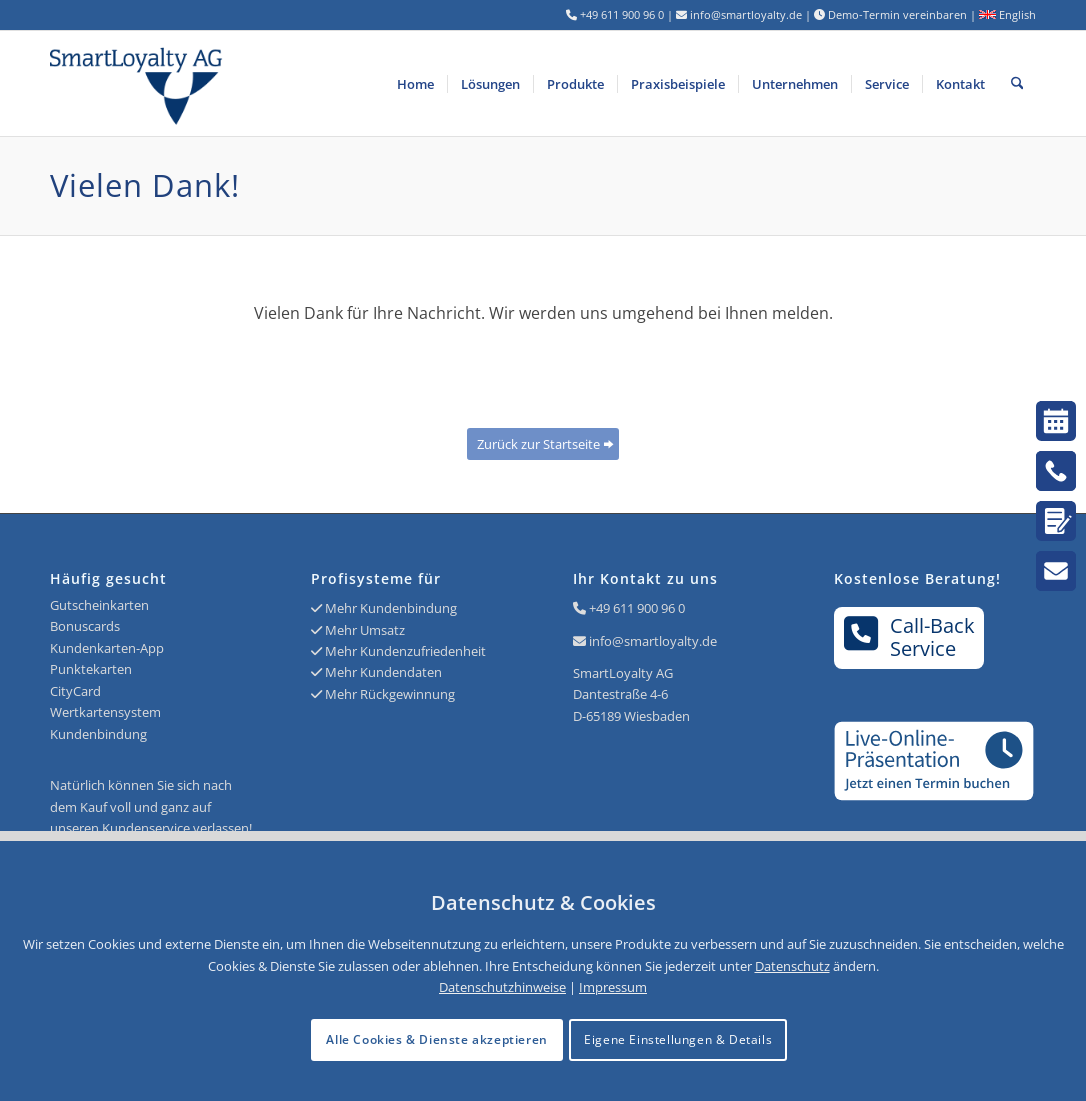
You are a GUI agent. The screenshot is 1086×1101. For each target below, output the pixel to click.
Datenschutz (792, 966)
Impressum (613, 987)
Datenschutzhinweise (502, 987)
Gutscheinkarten (99, 605)
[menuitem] (415, 83)
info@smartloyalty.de (653, 641)
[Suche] (1017, 83)
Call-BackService (909, 637)
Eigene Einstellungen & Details (678, 1039)
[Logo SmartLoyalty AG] (247, 83)
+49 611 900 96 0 (637, 608)
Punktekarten (91, 669)
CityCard (75, 691)
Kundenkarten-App (107, 648)
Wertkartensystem (105, 712)
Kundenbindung (98, 734)
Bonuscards (85, 626)
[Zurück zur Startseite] (543, 444)
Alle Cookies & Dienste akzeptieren (436, 1039)
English (1007, 14)
